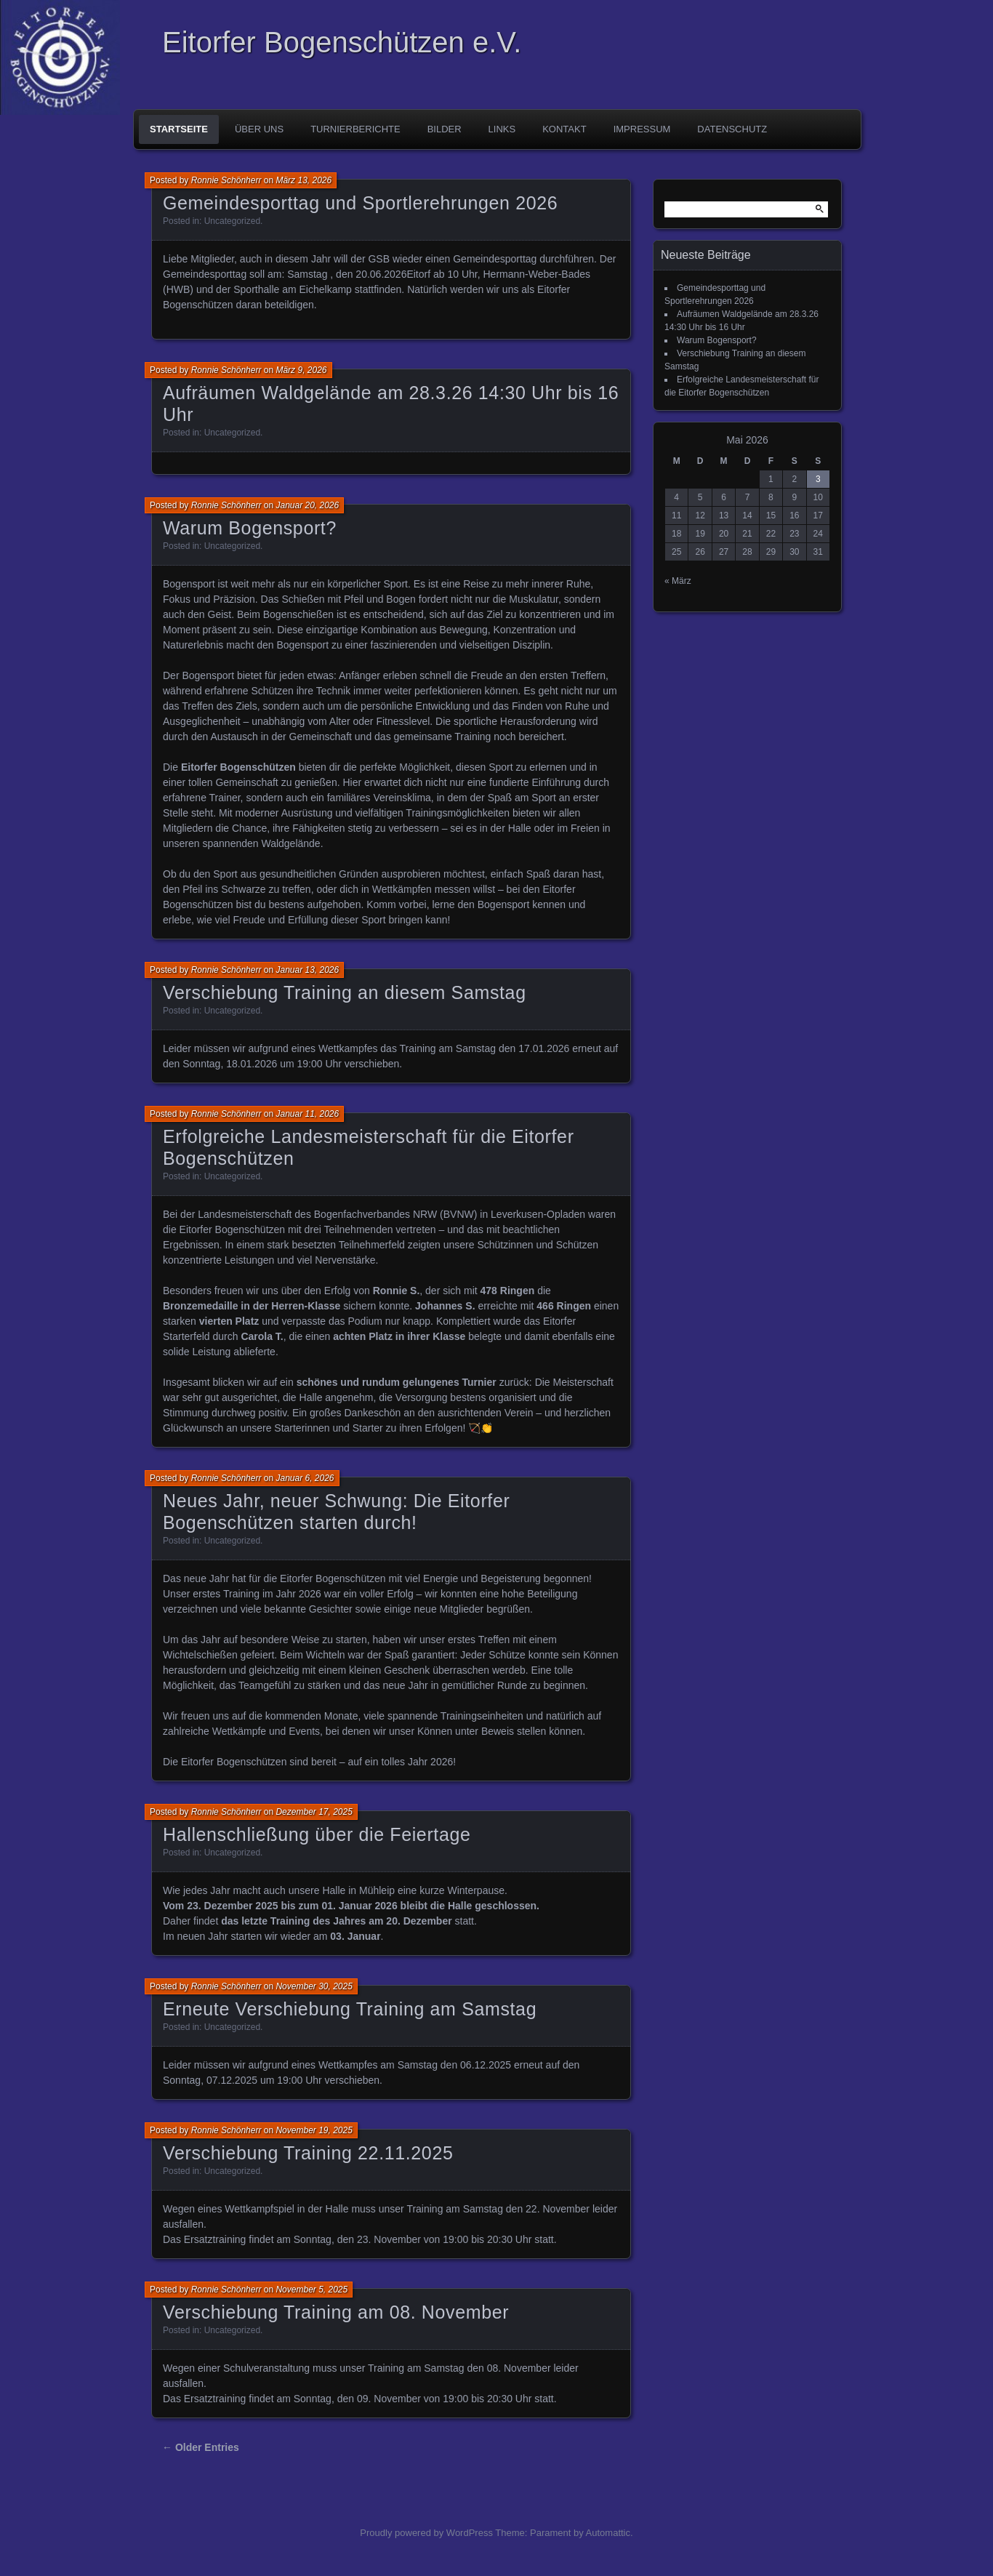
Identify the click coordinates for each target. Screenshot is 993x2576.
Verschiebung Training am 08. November (336, 2312)
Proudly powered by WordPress (426, 2532)
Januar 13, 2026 (307, 970)
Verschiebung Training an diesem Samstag (344, 992)
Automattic (608, 2532)
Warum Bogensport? (250, 528)
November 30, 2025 (314, 1986)
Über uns (259, 129)
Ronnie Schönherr (226, 180)
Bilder (444, 129)
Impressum (642, 129)
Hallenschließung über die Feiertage (317, 1834)
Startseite (179, 129)
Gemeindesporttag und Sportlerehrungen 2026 (360, 203)
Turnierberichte (355, 129)
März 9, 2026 (301, 370)
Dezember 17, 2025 (314, 1812)
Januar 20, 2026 (307, 505)
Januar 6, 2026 (305, 1478)
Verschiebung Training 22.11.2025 (308, 2153)
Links (502, 129)
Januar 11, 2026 (307, 1114)
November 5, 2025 (311, 2289)
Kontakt (564, 129)
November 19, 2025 (314, 2130)
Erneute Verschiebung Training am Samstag (349, 2009)
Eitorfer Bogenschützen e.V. (341, 42)
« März (677, 581)
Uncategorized (232, 221)
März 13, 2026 (303, 180)
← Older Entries (200, 2447)
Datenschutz (732, 129)
